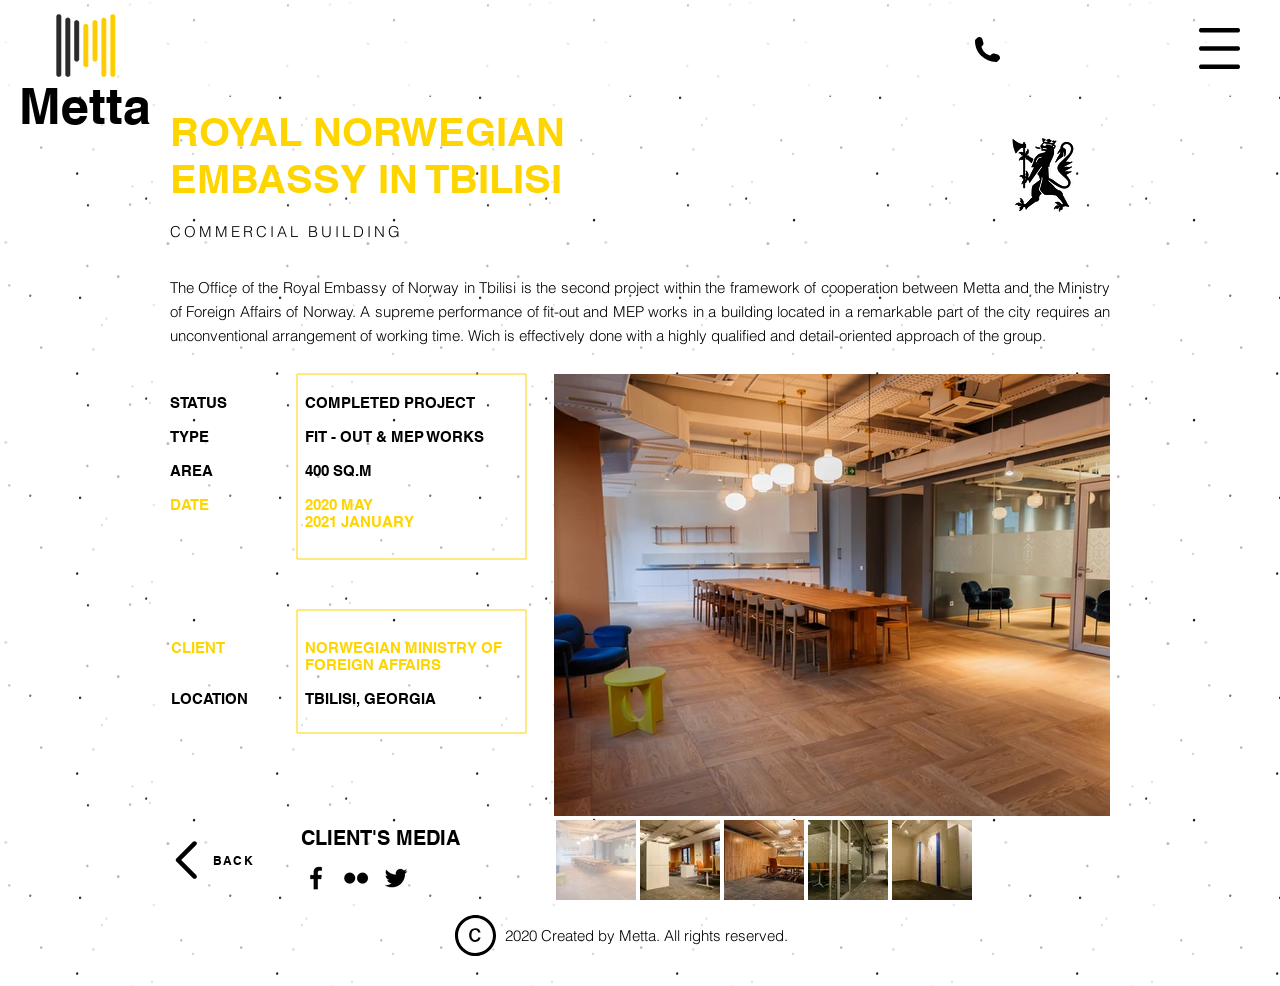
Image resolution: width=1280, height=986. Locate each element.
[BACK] (232, 860)
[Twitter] (396, 878)
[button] (987, 49)
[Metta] (85, 106)
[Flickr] (356, 878)
